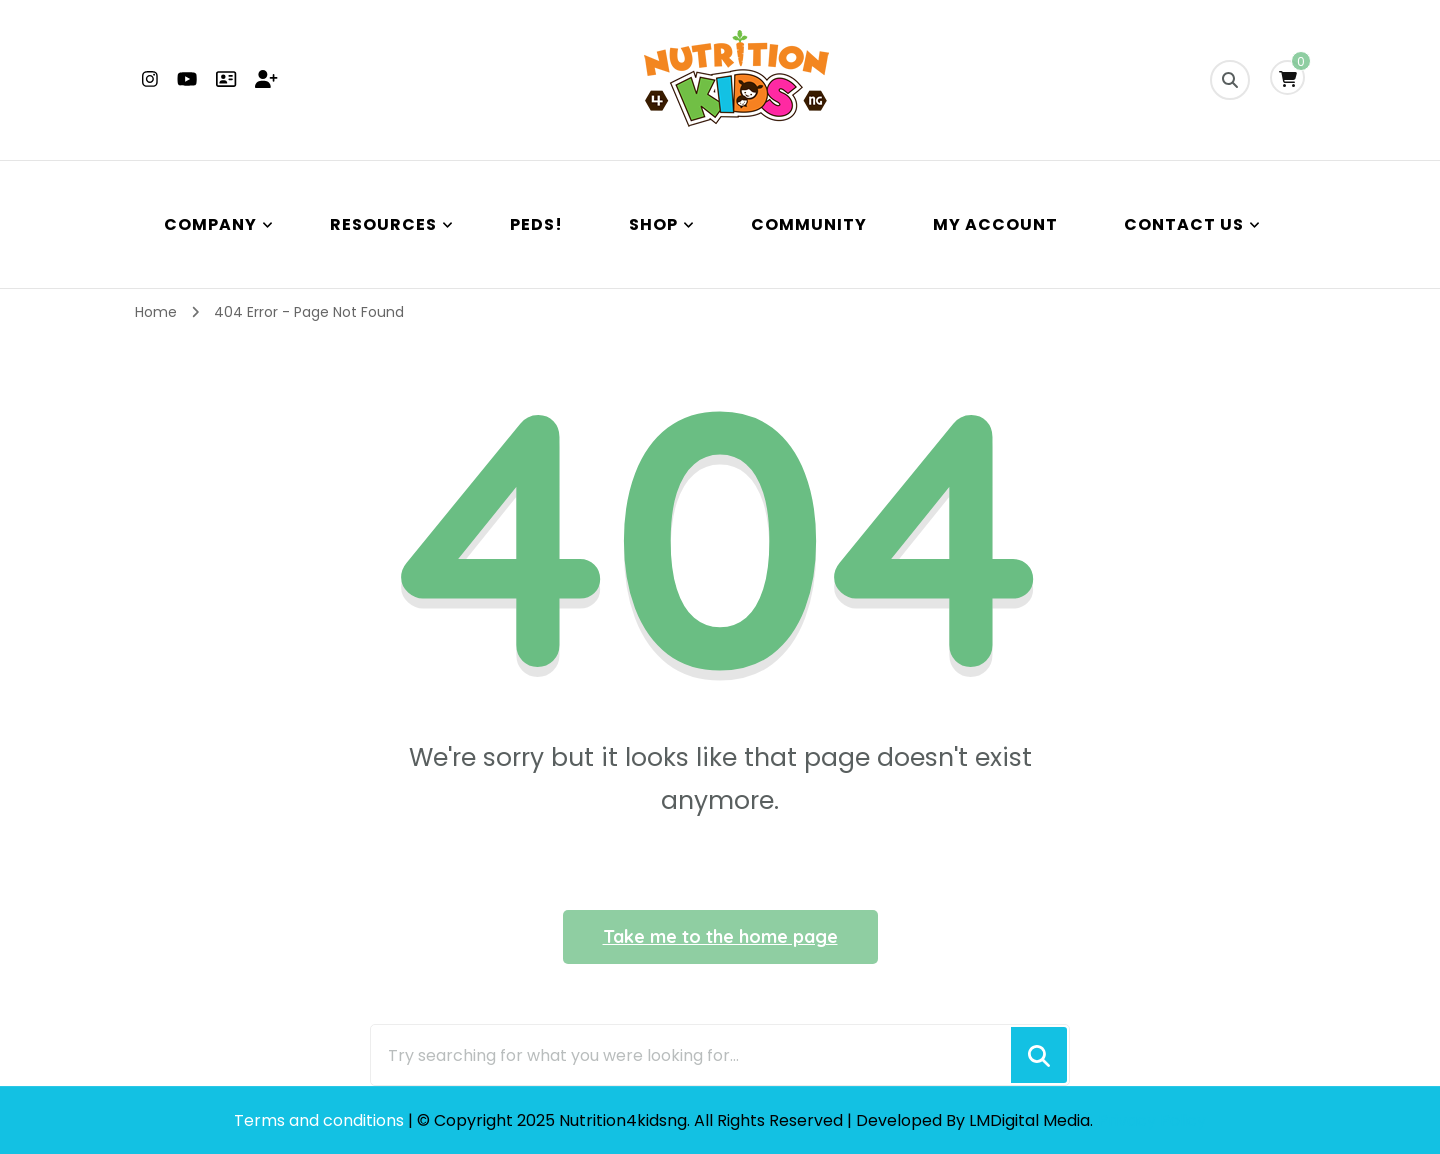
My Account (995, 224)
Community (809, 224)
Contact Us (1184, 224)
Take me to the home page (720, 936)
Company (210, 224)
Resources (383, 224)
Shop (653, 224)
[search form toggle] (1230, 80)
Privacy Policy (1152, 1120)
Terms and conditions (321, 1120)
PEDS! (536, 224)
